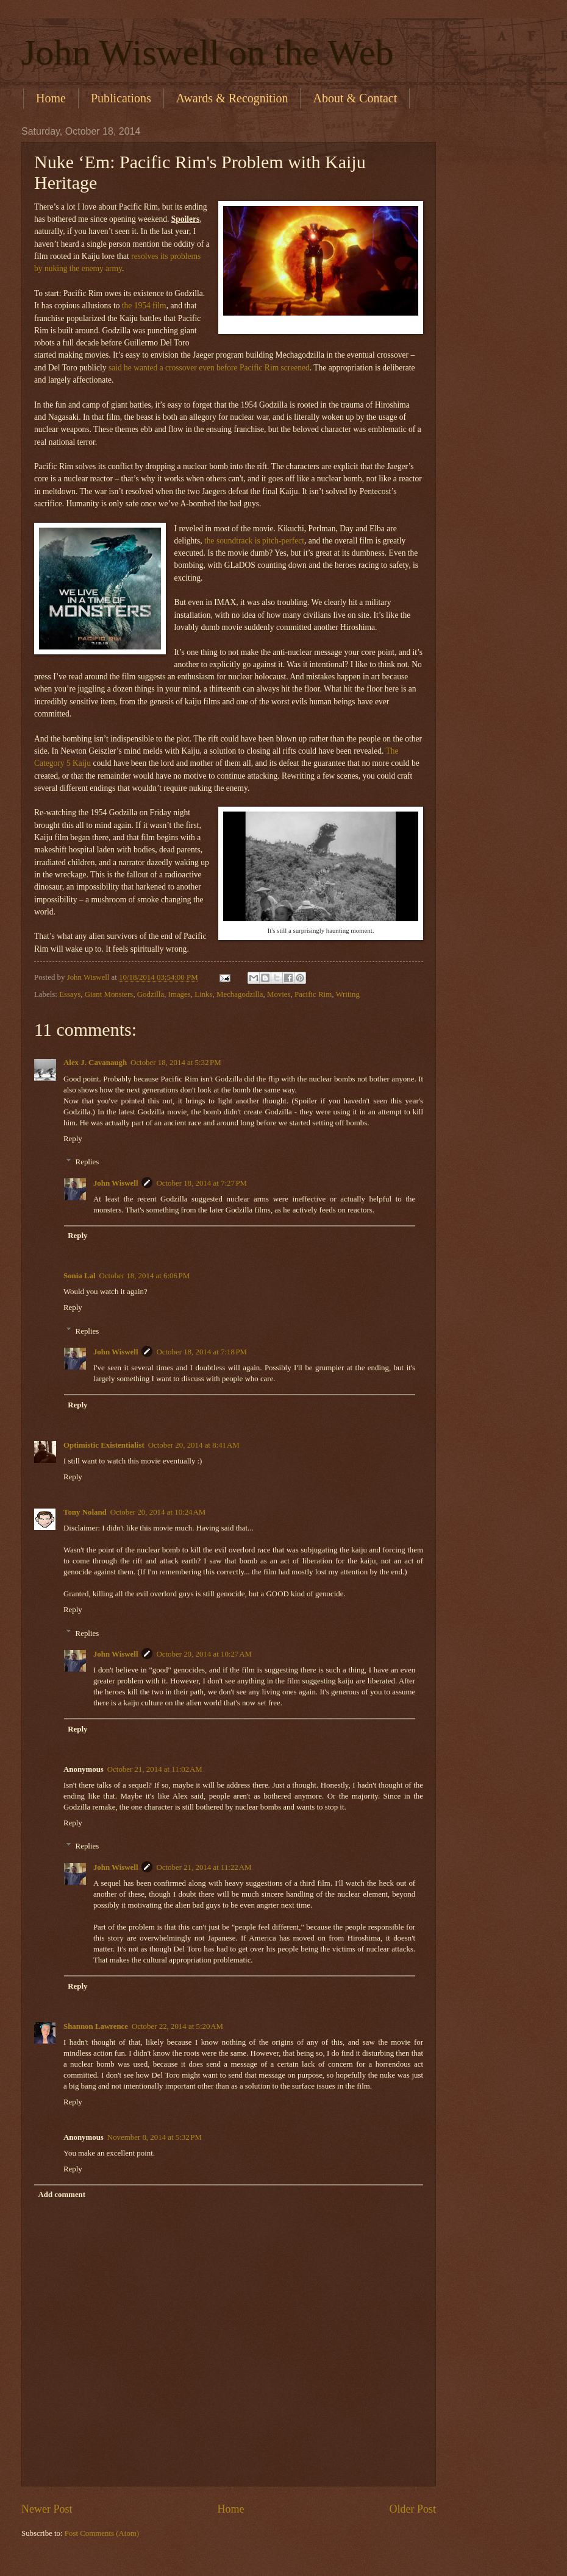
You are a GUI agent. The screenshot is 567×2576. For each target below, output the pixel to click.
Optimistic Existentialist (103, 1445)
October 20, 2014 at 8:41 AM (194, 1445)
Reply (72, 1138)
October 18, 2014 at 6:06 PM (144, 1276)
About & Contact (355, 98)
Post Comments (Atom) (102, 2533)
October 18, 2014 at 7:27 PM (201, 1183)
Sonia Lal (79, 1276)
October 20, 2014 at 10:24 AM (157, 1512)
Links (203, 994)
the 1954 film (144, 305)
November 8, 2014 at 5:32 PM (154, 2137)
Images (179, 994)
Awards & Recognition (232, 98)
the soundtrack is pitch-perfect (254, 540)
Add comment (61, 2194)
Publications (121, 98)
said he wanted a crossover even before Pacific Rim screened (209, 367)
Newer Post (47, 2509)
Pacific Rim (313, 994)
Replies (87, 1162)
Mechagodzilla (239, 994)
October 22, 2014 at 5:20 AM (177, 2026)
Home (51, 98)
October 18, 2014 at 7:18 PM (201, 1352)
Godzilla (150, 994)
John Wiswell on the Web (207, 52)
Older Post (412, 2509)
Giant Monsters (109, 994)
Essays (69, 994)
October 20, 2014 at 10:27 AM (203, 1654)
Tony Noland (85, 1512)
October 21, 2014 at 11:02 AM (154, 1769)
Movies (279, 994)
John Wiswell (115, 1183)
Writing (347, 994)
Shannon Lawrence (95, 2026)
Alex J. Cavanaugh (95, 1062)
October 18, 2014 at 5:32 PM (175, 1062)
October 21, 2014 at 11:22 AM (203, 1867)
